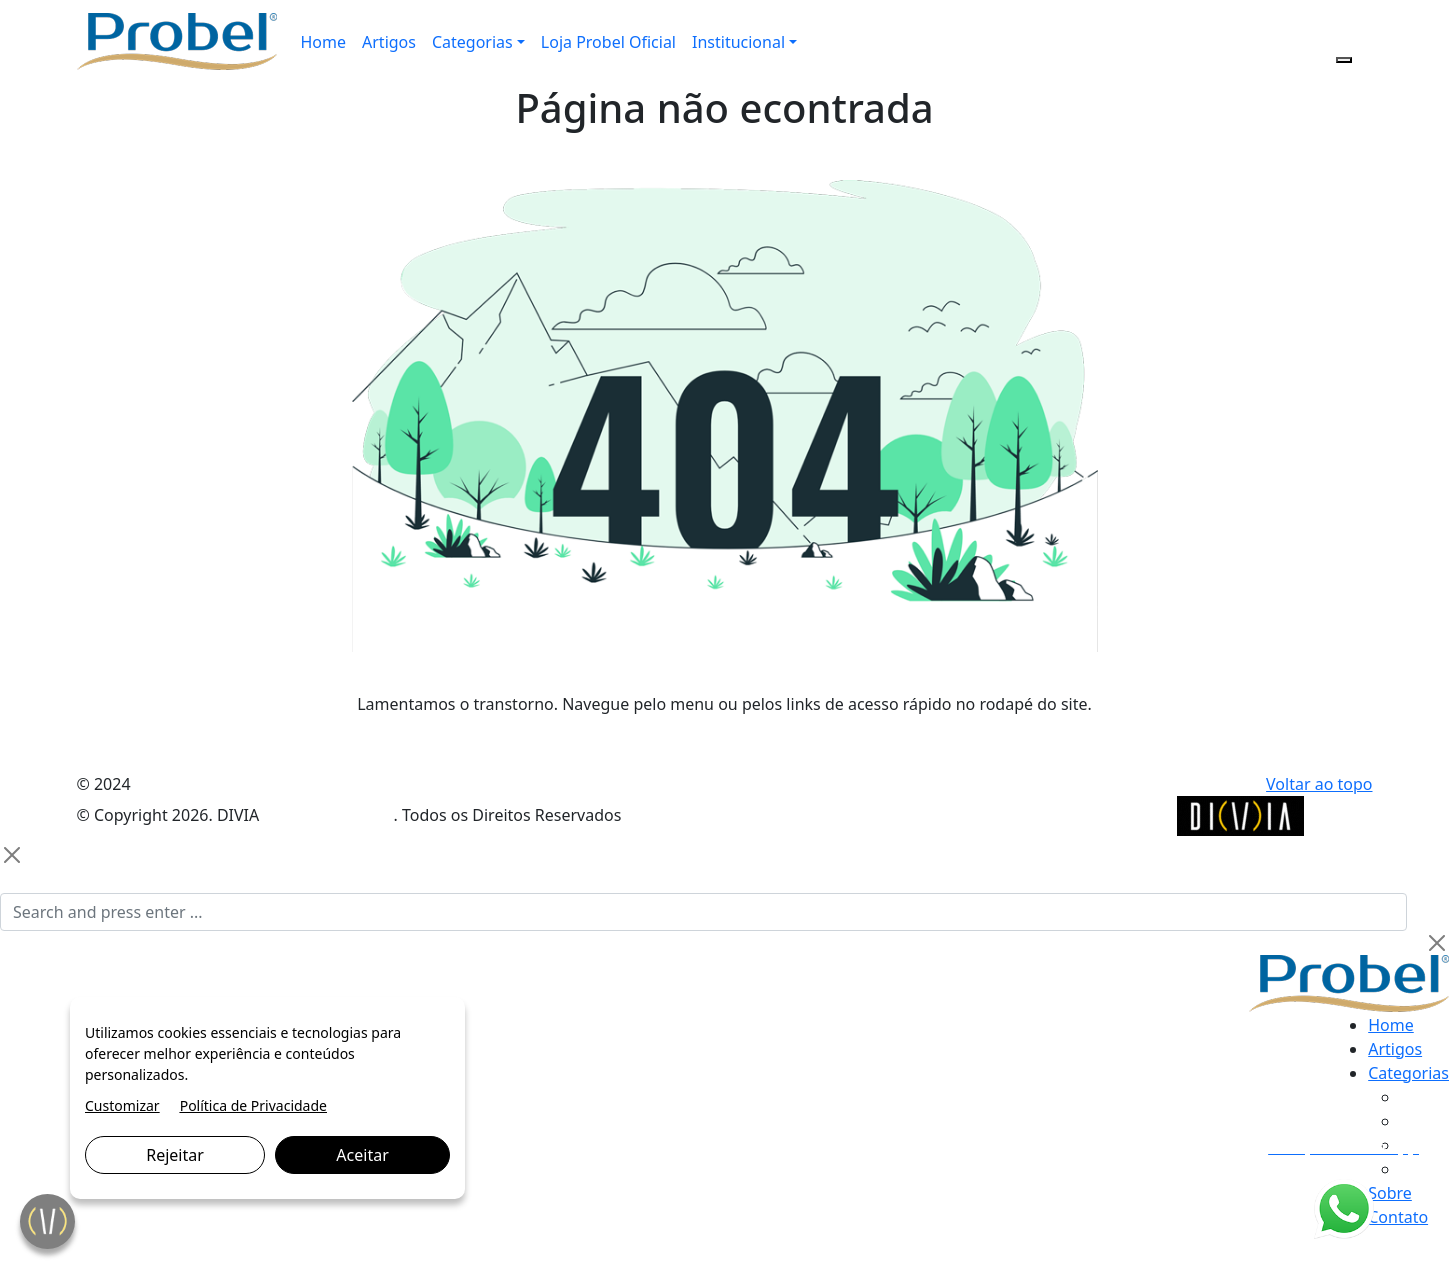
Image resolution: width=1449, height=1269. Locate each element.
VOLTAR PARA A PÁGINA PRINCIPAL (724, 744)
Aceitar (362, 1155)
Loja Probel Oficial (608, 42)
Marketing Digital (328, 815)
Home (324, 42)
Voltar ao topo (1319, 784)
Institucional (738, 42)
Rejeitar (175, 1155)
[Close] (12, 855)
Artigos (389, 42)
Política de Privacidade (253, 1105)
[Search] (703, 912)
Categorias (472, 42)
